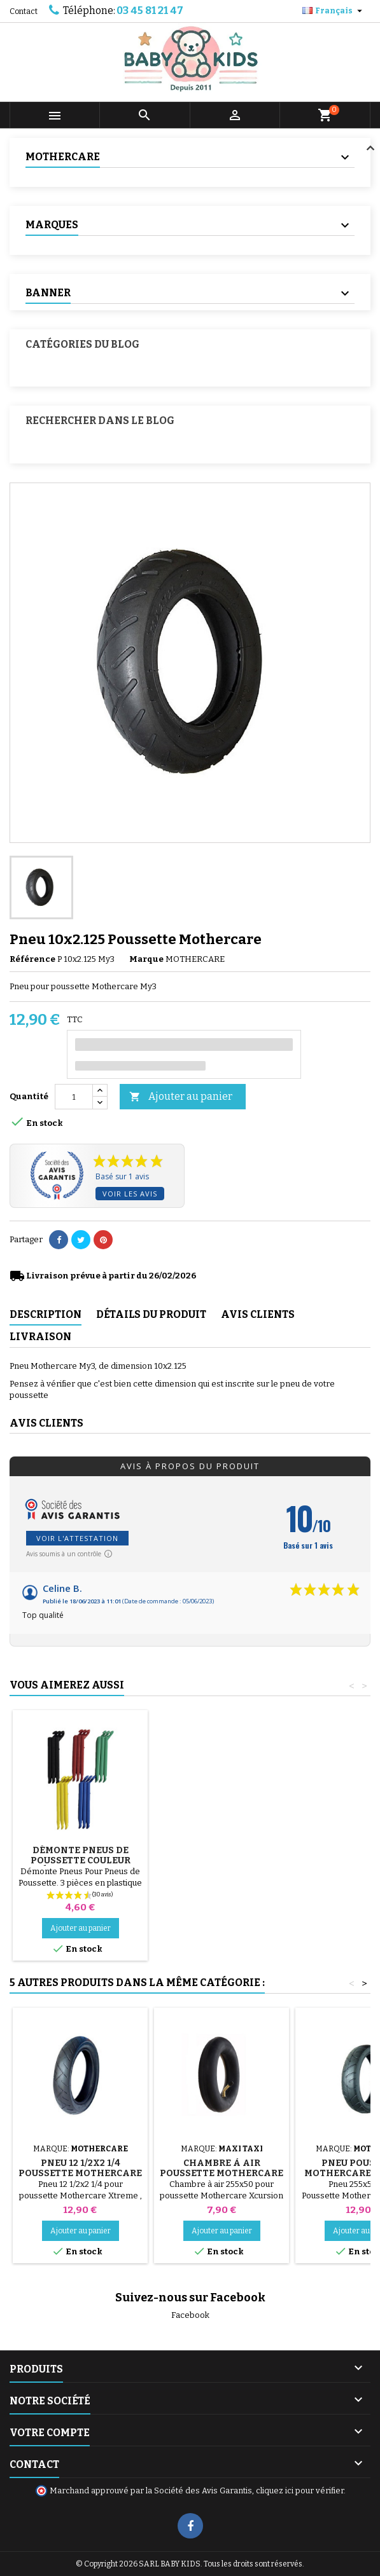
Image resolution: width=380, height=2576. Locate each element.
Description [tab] (45, 1314)
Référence (32, 959)
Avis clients (46, 1423)
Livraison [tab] (40, 1337)
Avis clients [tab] (258, 1314)
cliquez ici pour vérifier (300, 2490)
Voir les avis (129, 1193)
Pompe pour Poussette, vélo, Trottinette (80, 1855)
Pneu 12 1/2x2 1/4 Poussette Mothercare (80, 2168)
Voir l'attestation (77, 1538)
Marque (146, 959)
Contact (24, 11)
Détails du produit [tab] (151, 1314)
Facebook (190, 2315)
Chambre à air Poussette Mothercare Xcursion (221, 2173)
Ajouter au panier (180, 1097)
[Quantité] (74, 1096)
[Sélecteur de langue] (333, 11)
